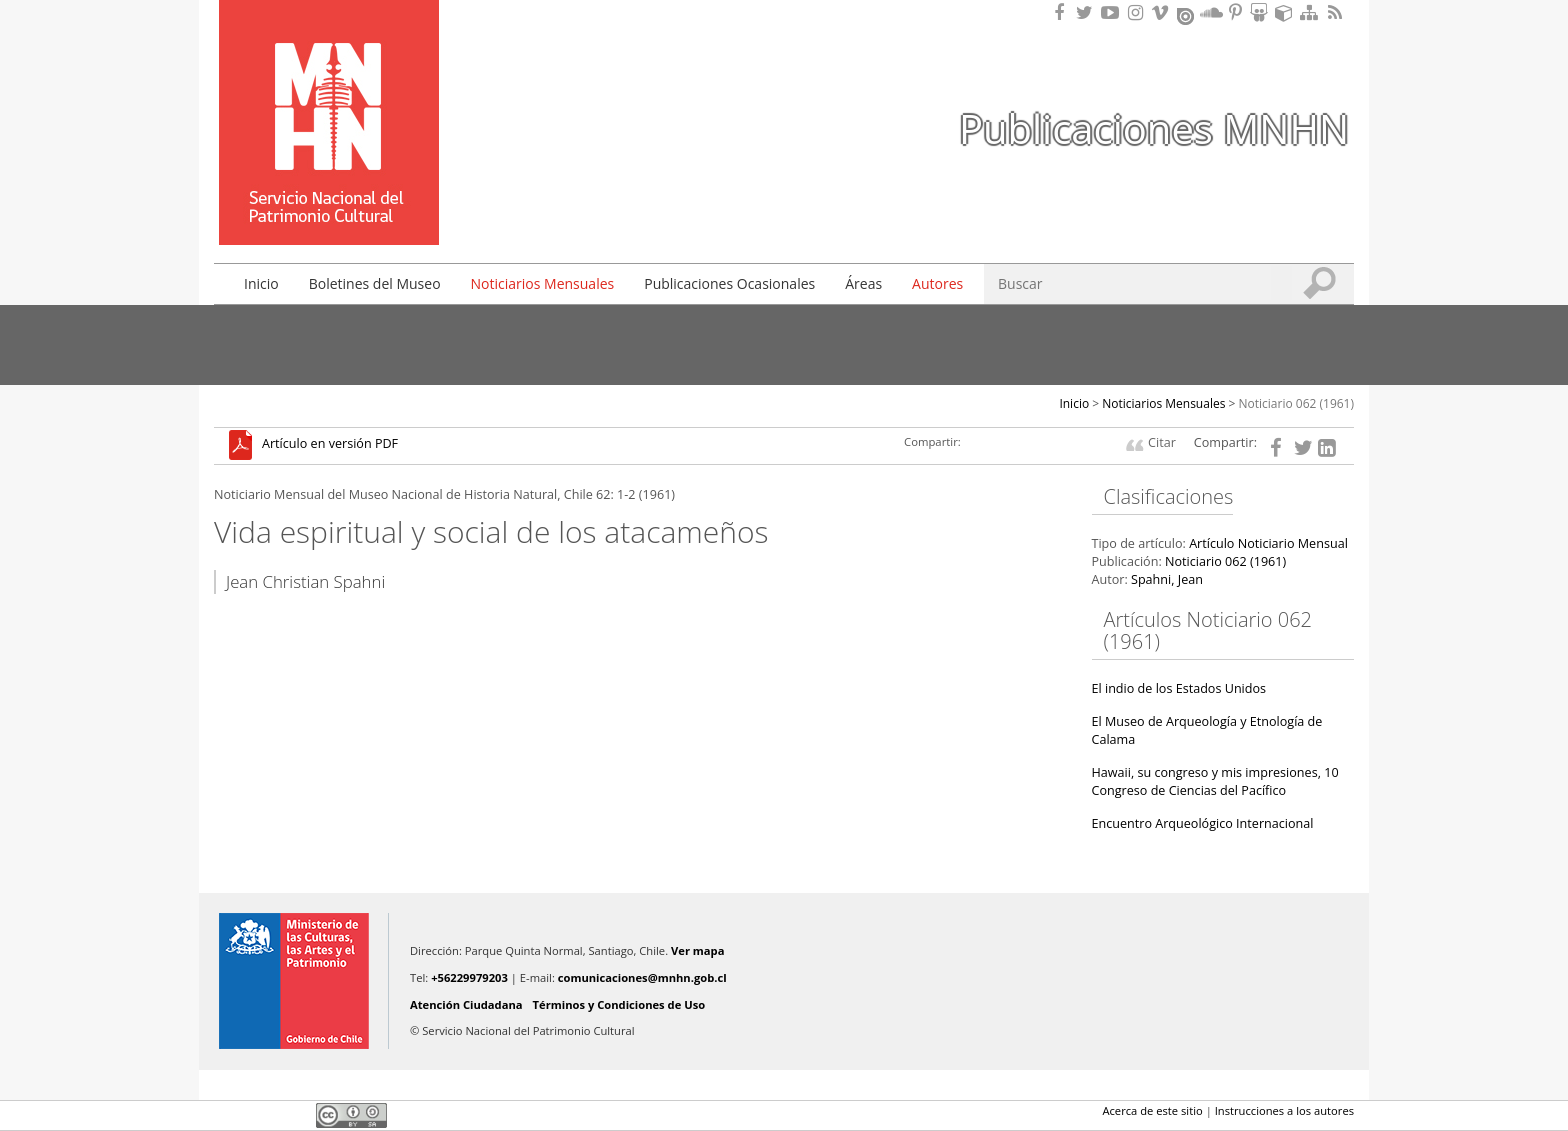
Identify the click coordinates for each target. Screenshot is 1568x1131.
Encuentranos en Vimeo (1163, 12)
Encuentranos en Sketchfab (1287, 12)
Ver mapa (697, 950)
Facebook (226, 1115)
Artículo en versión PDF (330, 444)
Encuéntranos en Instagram (1138, 12)
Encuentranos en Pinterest (1237, 12)
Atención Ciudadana (466, 1004)
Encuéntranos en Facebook (1063, 12)
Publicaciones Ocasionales (729, 283)
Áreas (863, 283)
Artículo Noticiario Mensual (1268, 543)
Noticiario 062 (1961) (1297, 403)
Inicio (261, 283)
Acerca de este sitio (1152, 1110)
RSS (1337, 12)
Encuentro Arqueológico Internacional (1203, 823)
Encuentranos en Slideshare (1262, 12)
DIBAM (327, 209)
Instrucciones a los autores (1284, 1110)
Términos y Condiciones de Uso (619, 1004)
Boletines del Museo (375, 283)
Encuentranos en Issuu (1187, 14)
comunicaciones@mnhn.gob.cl (642, 977)
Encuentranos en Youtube (1113, 12)
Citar (1162, 442)
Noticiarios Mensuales (543, 283)
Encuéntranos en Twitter (1088, 12)
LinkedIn (294, 1115)
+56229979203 (469, 977)
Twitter (260, 1115)
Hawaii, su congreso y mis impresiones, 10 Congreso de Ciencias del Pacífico (1215, 781)
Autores (937, 283)
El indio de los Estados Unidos (1179, 688)
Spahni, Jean (1167, 579)
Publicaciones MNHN (1154, 128)
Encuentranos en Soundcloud (1212, 12)
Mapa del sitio (1312, 12)
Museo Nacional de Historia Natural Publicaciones (329, 93)
